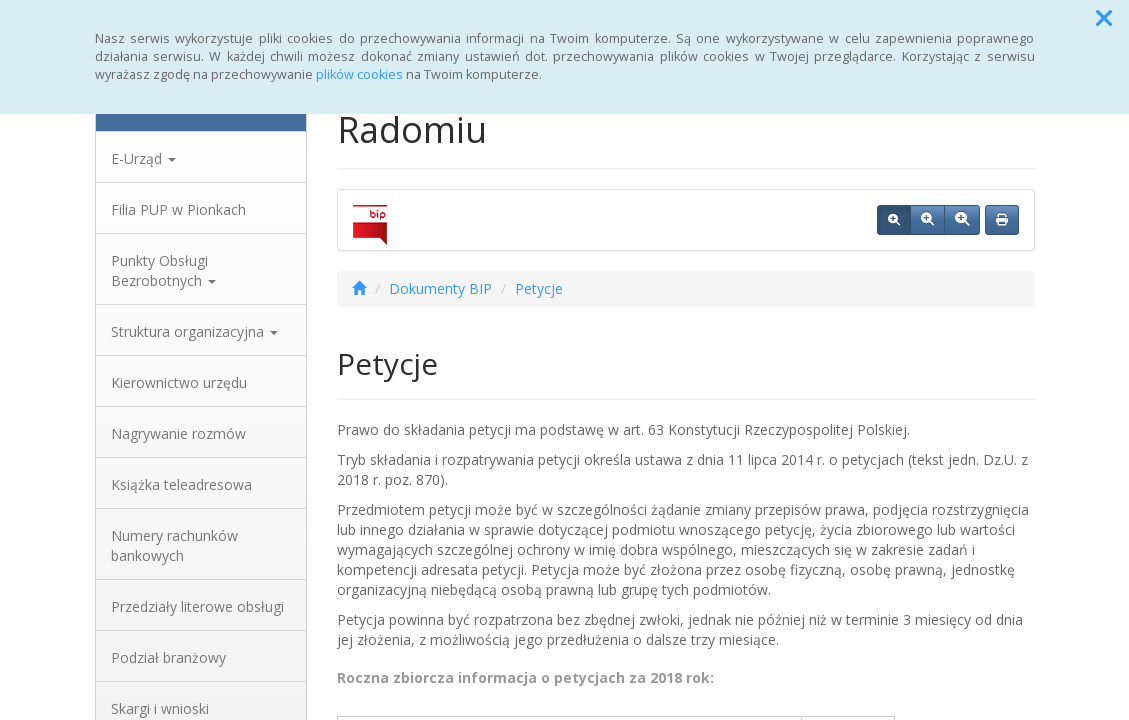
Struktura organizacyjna (194, 331)
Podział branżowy (168, 657)
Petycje (539, 288)
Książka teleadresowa (181, 484)
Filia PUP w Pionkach (178, 209)
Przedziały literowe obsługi (197, 606)
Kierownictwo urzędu (179, 382)
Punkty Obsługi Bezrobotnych (163, 270)
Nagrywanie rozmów (178, 433)
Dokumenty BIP (440, 288)
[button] (1104, 18)
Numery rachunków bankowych (174, 545)
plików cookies (359, 74)
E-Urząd (143, 158)
